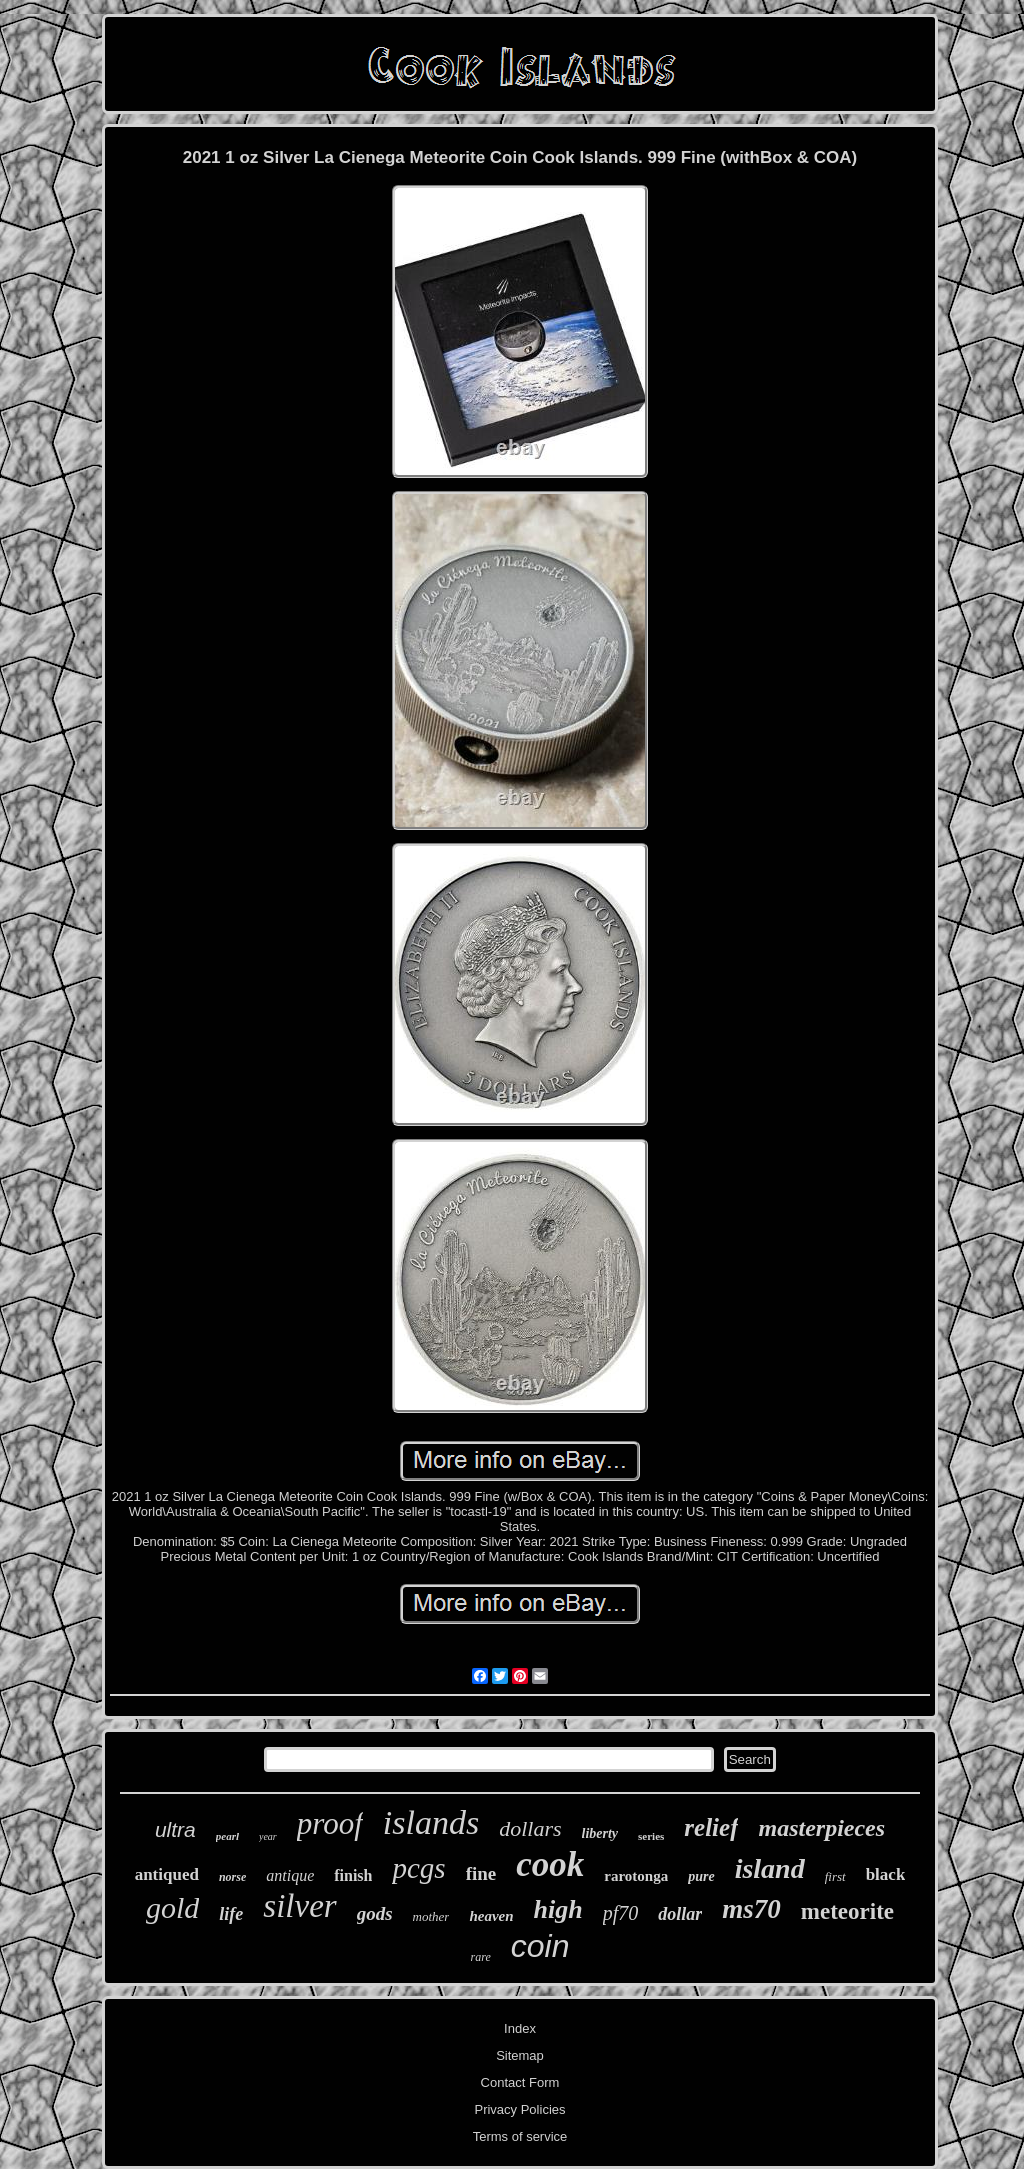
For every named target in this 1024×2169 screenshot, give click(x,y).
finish (353, 1875)
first (835, 1876)
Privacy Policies (519, 2109)
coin (540, 1946)
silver (299, 1906)
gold (172, 1907)
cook (550, 1864)
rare (481, 1957)
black (886, 1874)
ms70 (751, 1909)
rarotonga (636, 1876)
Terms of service (520, 2136)
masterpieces (821, 1828)
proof (330, 1823)
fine (481, 1873)
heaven (491, 1916)
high (558, 1909)
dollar (680, 1914)
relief (711, 1827)
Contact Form (520, 2082)
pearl (227, 1836)
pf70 (621, 1913)
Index (520, 2028)
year (268, 1836)
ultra (175, 1829)
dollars (530, 1828)
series (651, 1836)
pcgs (418, 1868)
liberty (600, 1833)
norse (232, 1877)
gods (375, 1913)
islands (431, 1822)
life (231, 1914)
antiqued (167, 1874)
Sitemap (520, 2055)
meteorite (847, 1911)
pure (701, 1876)
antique (290, 1875)
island (770, 1868)
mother (431, 1916)
